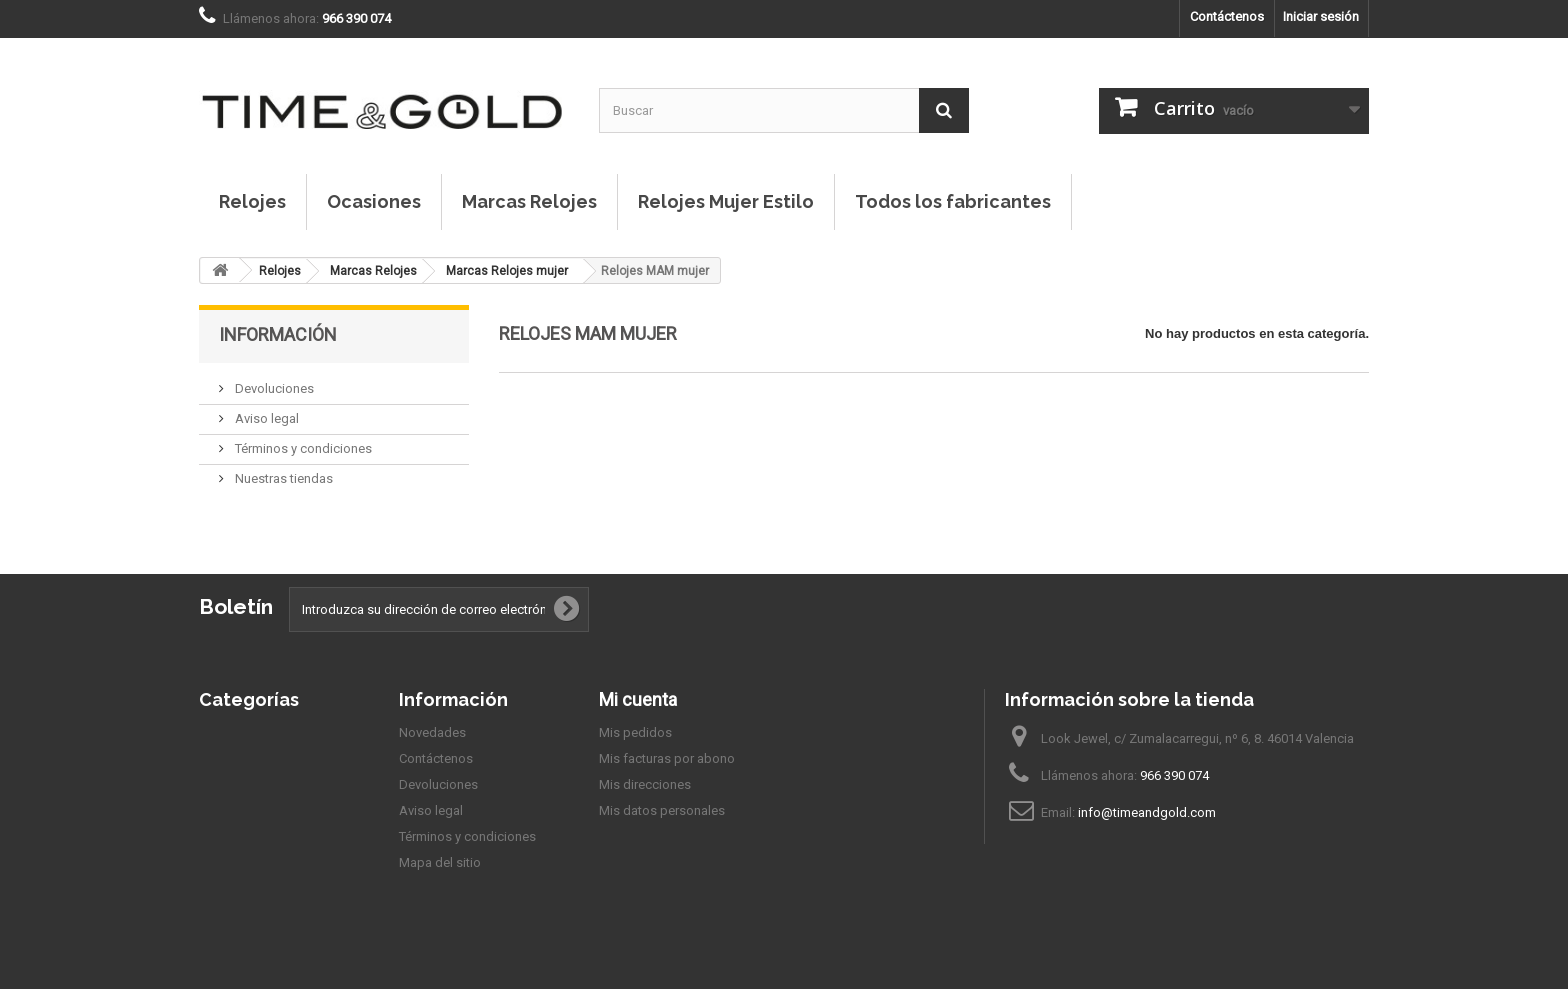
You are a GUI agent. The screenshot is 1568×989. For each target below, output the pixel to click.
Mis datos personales (662, 810)
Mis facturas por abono (667, 758)
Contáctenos (1227, 16)
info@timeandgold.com (1147, 812)
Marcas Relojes (529, 201)
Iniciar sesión (1321, 16)
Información (278, 334)
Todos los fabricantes (953, 201)
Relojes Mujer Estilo (726, 201)
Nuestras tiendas (282, 478)
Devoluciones (273, 388)
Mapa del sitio (440, 862)
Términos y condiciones (302, 448)
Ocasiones (374, 201)
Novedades (432, 732)
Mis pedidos (635, 732)
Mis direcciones (645, 784)
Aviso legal (265, 418)
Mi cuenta (638, 699)
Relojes (252, 201)
